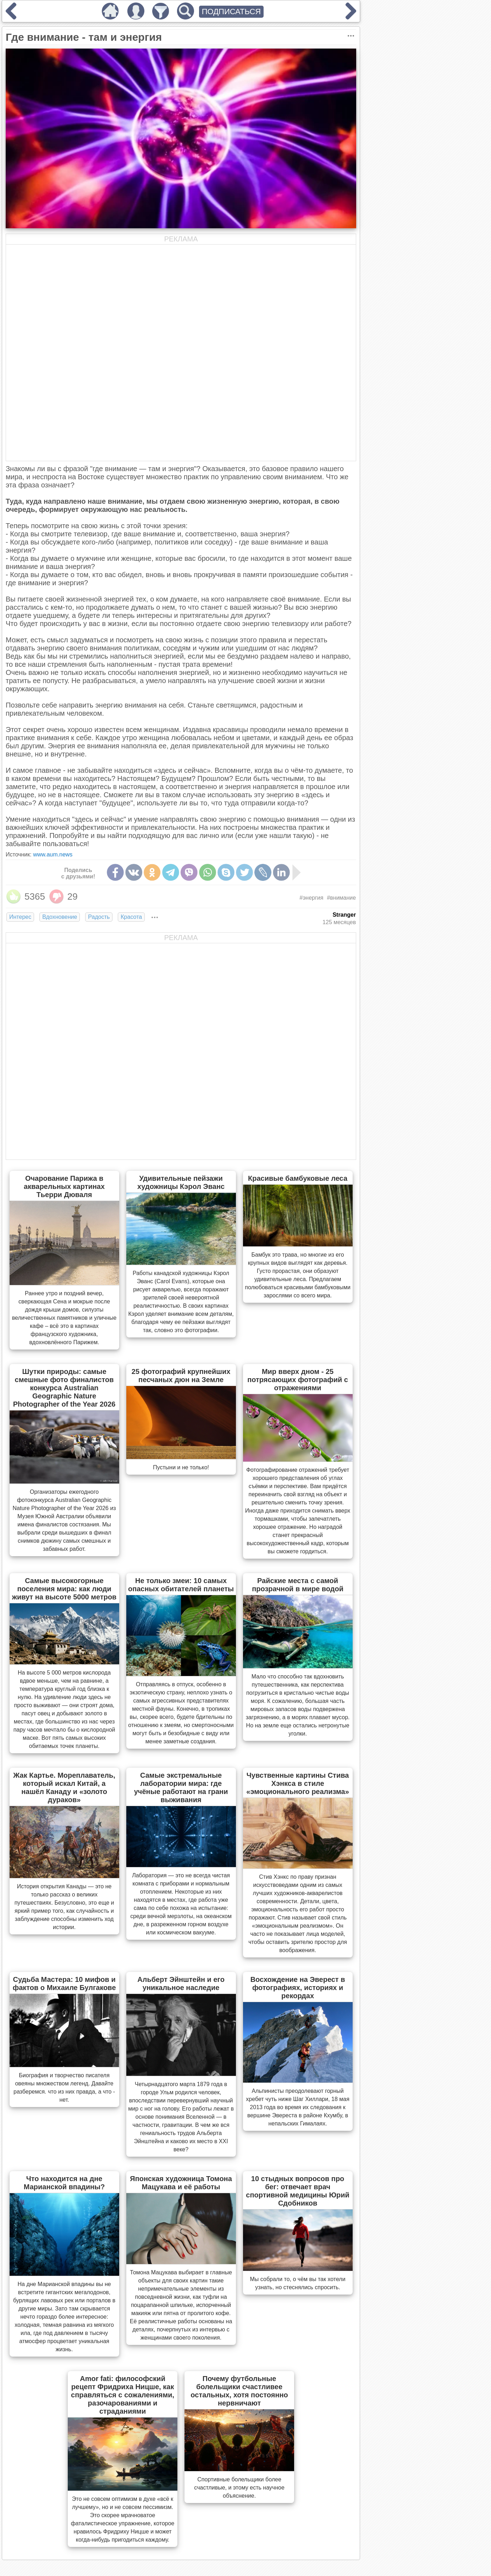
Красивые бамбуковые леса (297, 1178)
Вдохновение (59, 917)
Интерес (20, 917)
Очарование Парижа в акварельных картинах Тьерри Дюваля (64, 1186)
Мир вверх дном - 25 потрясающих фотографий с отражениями (297, 1380)
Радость (99, 917)
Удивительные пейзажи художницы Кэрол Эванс (181, 1182)
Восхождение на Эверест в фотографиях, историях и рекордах (297, 1988)
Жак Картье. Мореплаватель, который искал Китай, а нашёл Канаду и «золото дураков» (64, 1787)
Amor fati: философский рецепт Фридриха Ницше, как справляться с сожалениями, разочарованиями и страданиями (122, 2395)
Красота (131, 917)
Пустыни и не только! (181, 1467)
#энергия (311, 898)
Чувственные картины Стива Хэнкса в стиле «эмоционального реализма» (297, 1783)
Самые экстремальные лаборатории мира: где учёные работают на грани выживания (181, 1787)
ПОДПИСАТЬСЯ (231, 11)
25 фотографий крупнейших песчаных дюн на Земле (181, 1376)
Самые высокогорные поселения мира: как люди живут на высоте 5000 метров (64, 1589)
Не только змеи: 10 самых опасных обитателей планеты (181, 1585)
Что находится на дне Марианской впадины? (64, 2183)
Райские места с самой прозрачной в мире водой (297, 1585)
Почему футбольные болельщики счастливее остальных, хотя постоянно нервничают (239, 2391)
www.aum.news (52, 854)
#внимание (341, 898)
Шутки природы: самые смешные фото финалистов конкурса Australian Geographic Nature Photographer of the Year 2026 (64, 1388)
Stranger (344, 915)
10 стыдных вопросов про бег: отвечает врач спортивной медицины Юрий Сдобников (297, 2191)
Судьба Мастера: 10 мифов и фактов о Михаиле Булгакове (64, 1983)
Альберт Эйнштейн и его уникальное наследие (181, 1983)
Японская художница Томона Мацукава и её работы (181, 2183)
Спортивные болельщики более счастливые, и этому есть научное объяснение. (239, 2487)
